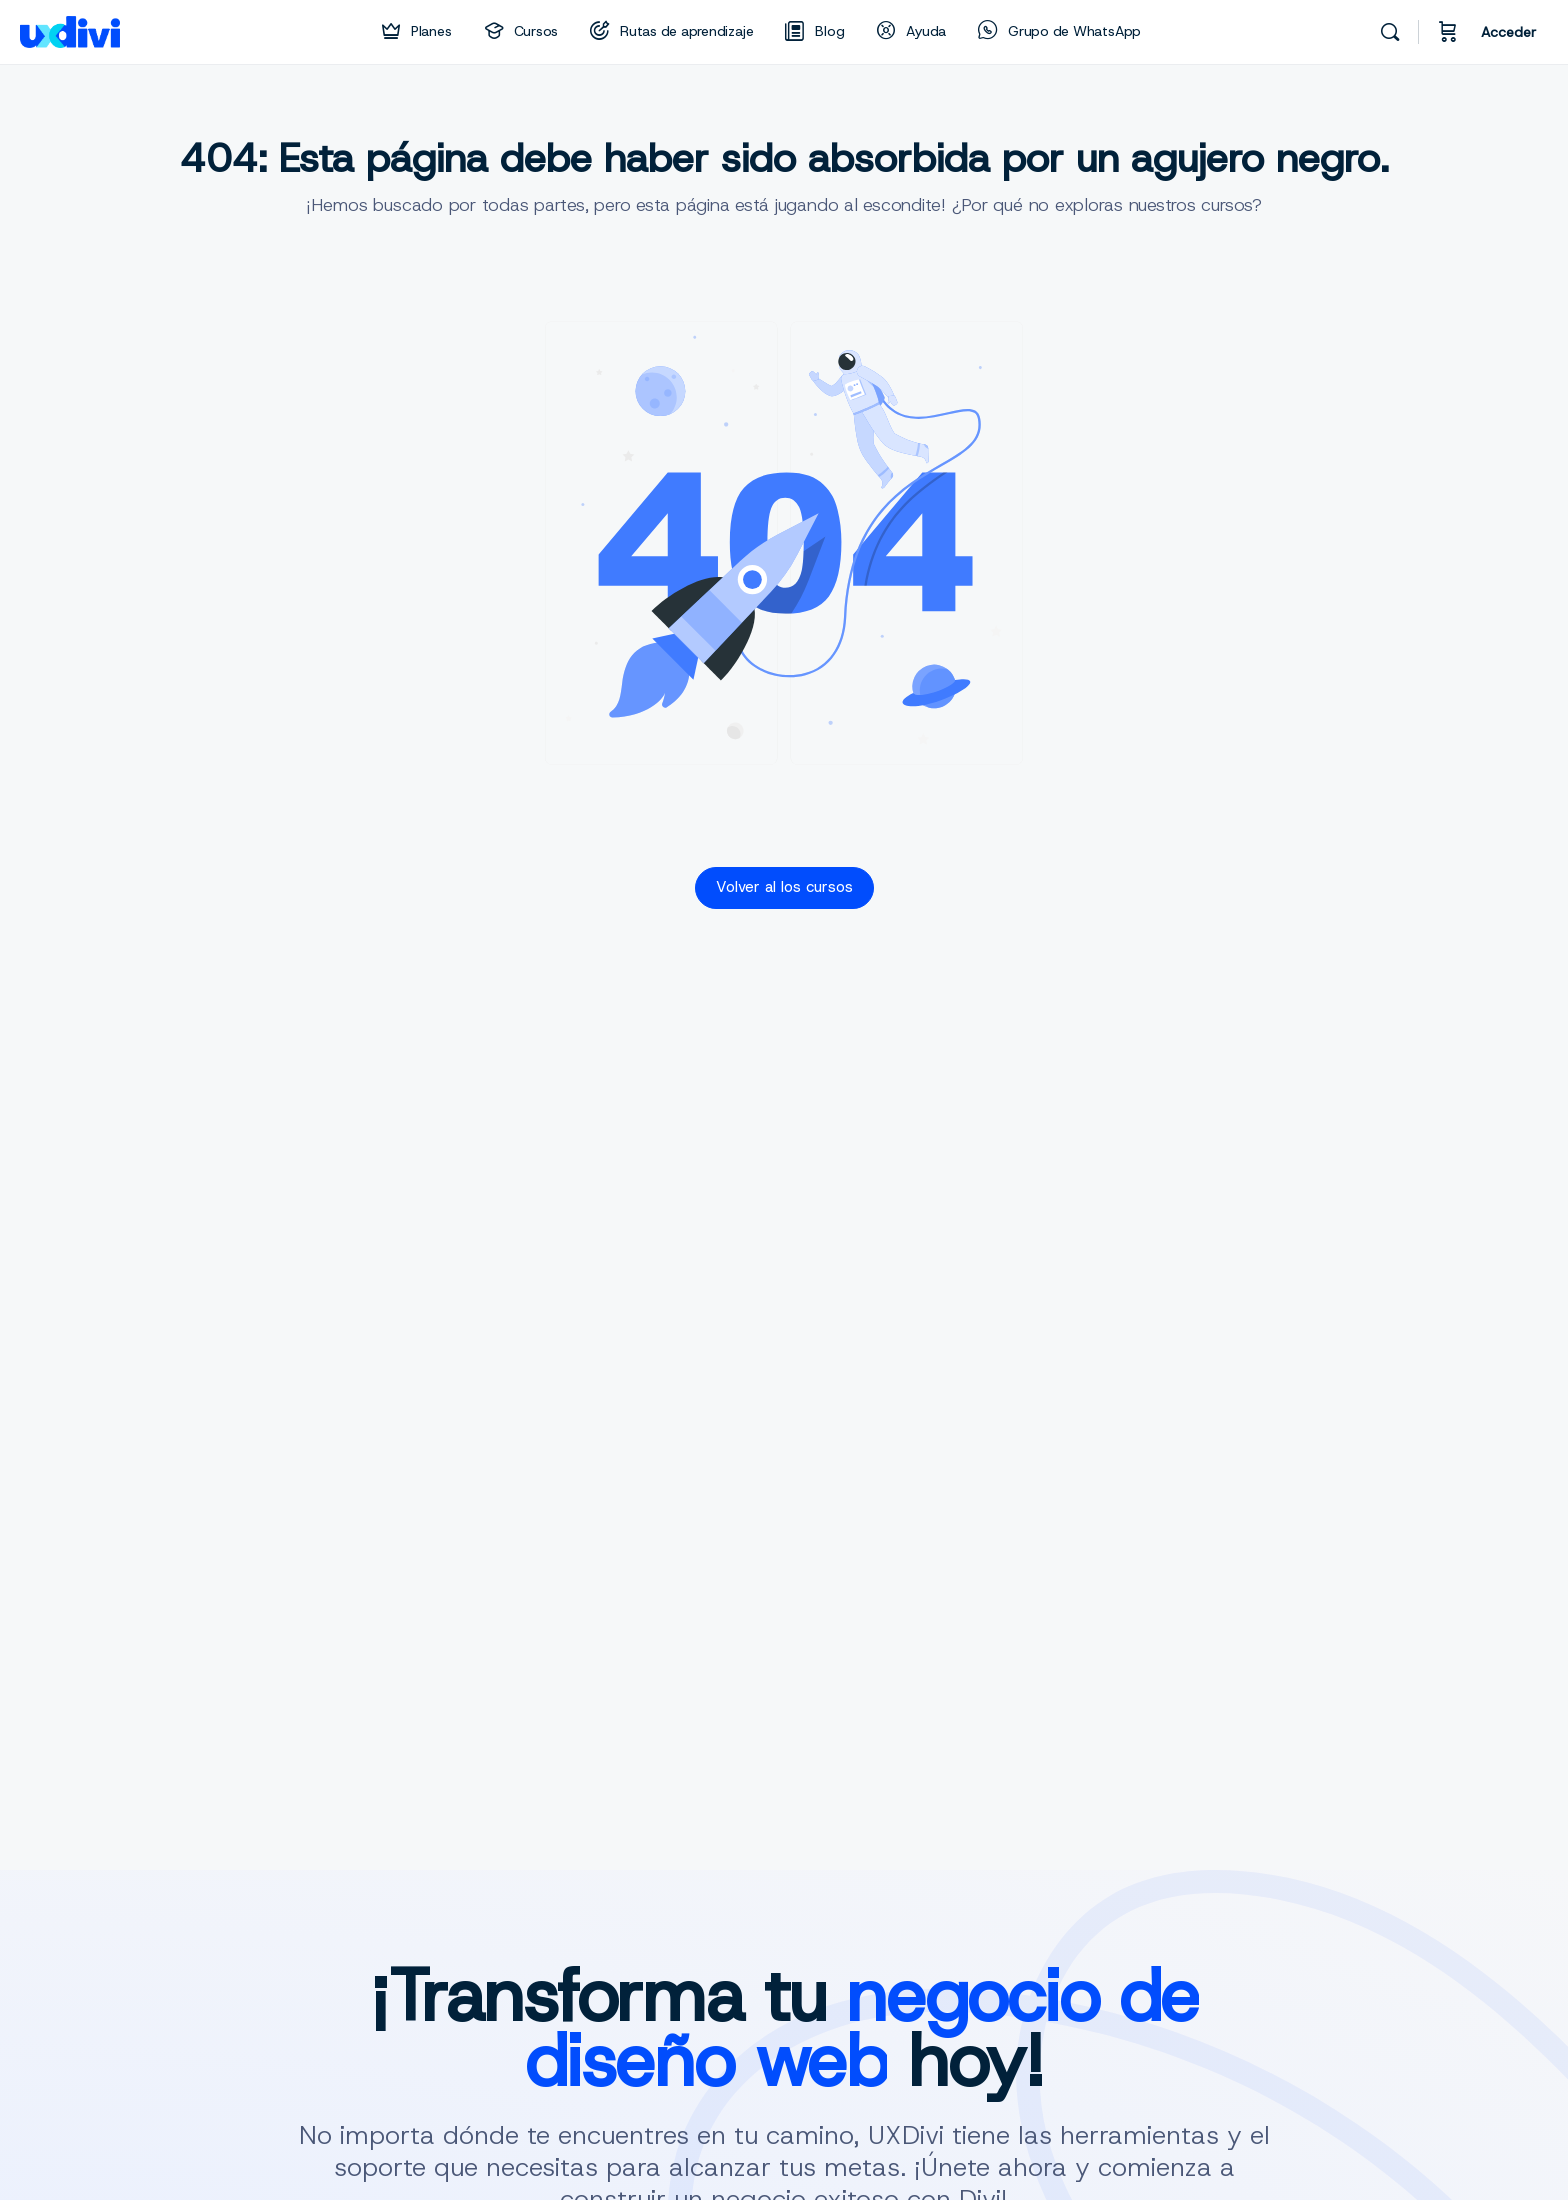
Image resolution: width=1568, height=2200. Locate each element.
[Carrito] (1448, 32)
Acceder (1508, 32)
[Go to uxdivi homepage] (70, 30)
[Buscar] (1390, 32)
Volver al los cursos (784, 887)
